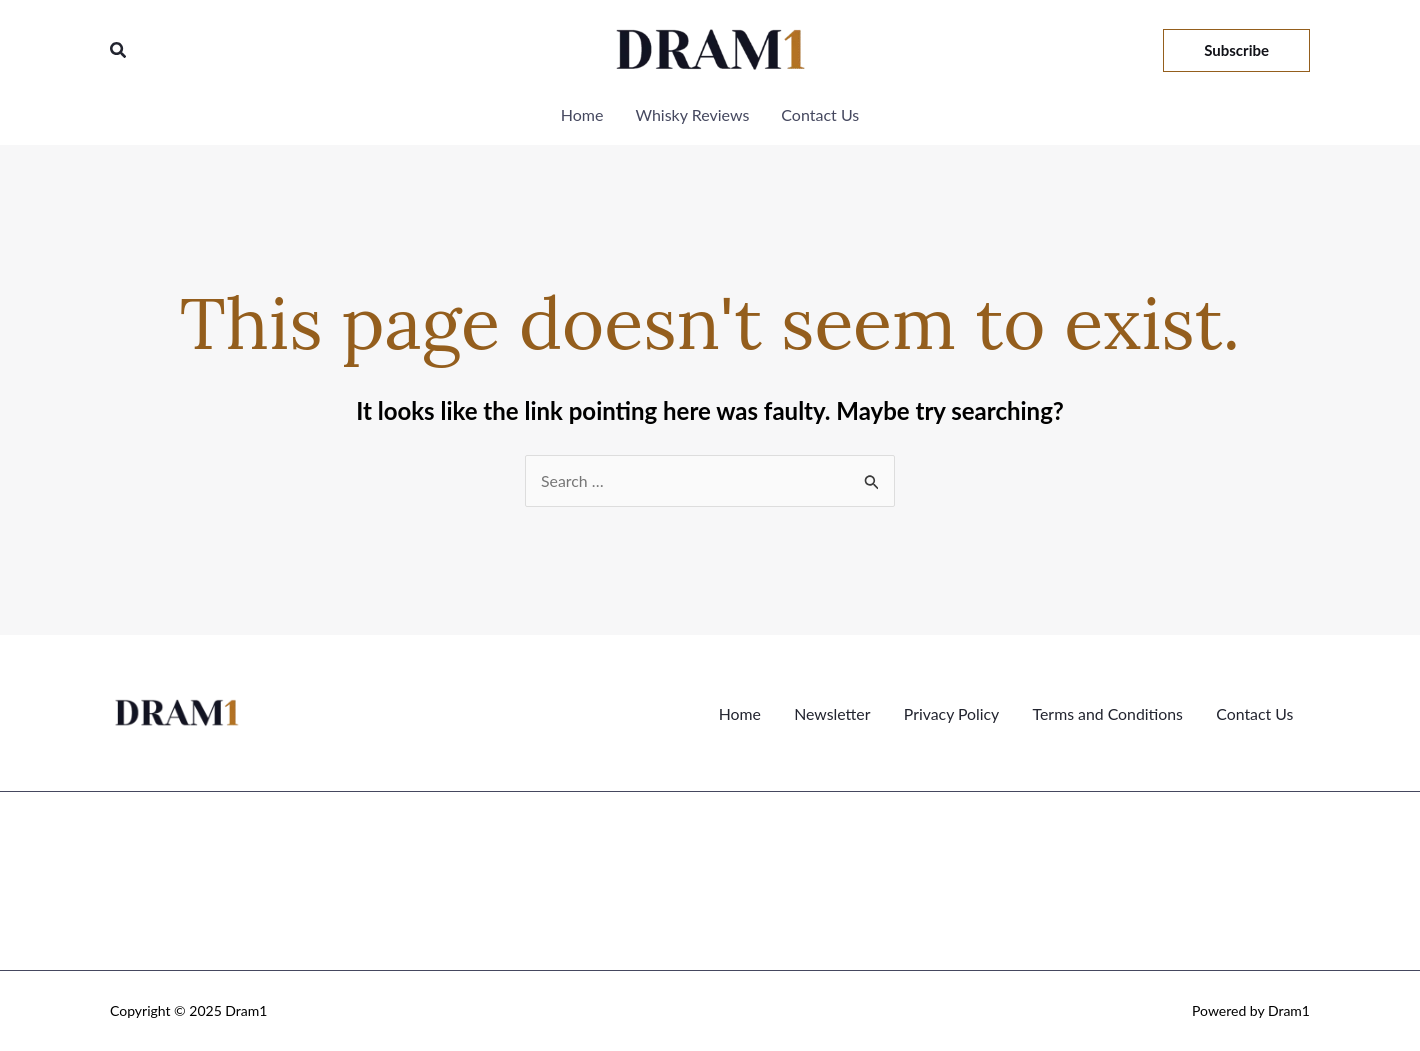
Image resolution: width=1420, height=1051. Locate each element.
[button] (119, 50)
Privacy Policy (952, 712)
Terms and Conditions (1108, 712)
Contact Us (1255, 712)
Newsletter (832, 712)
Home (741, 712)
